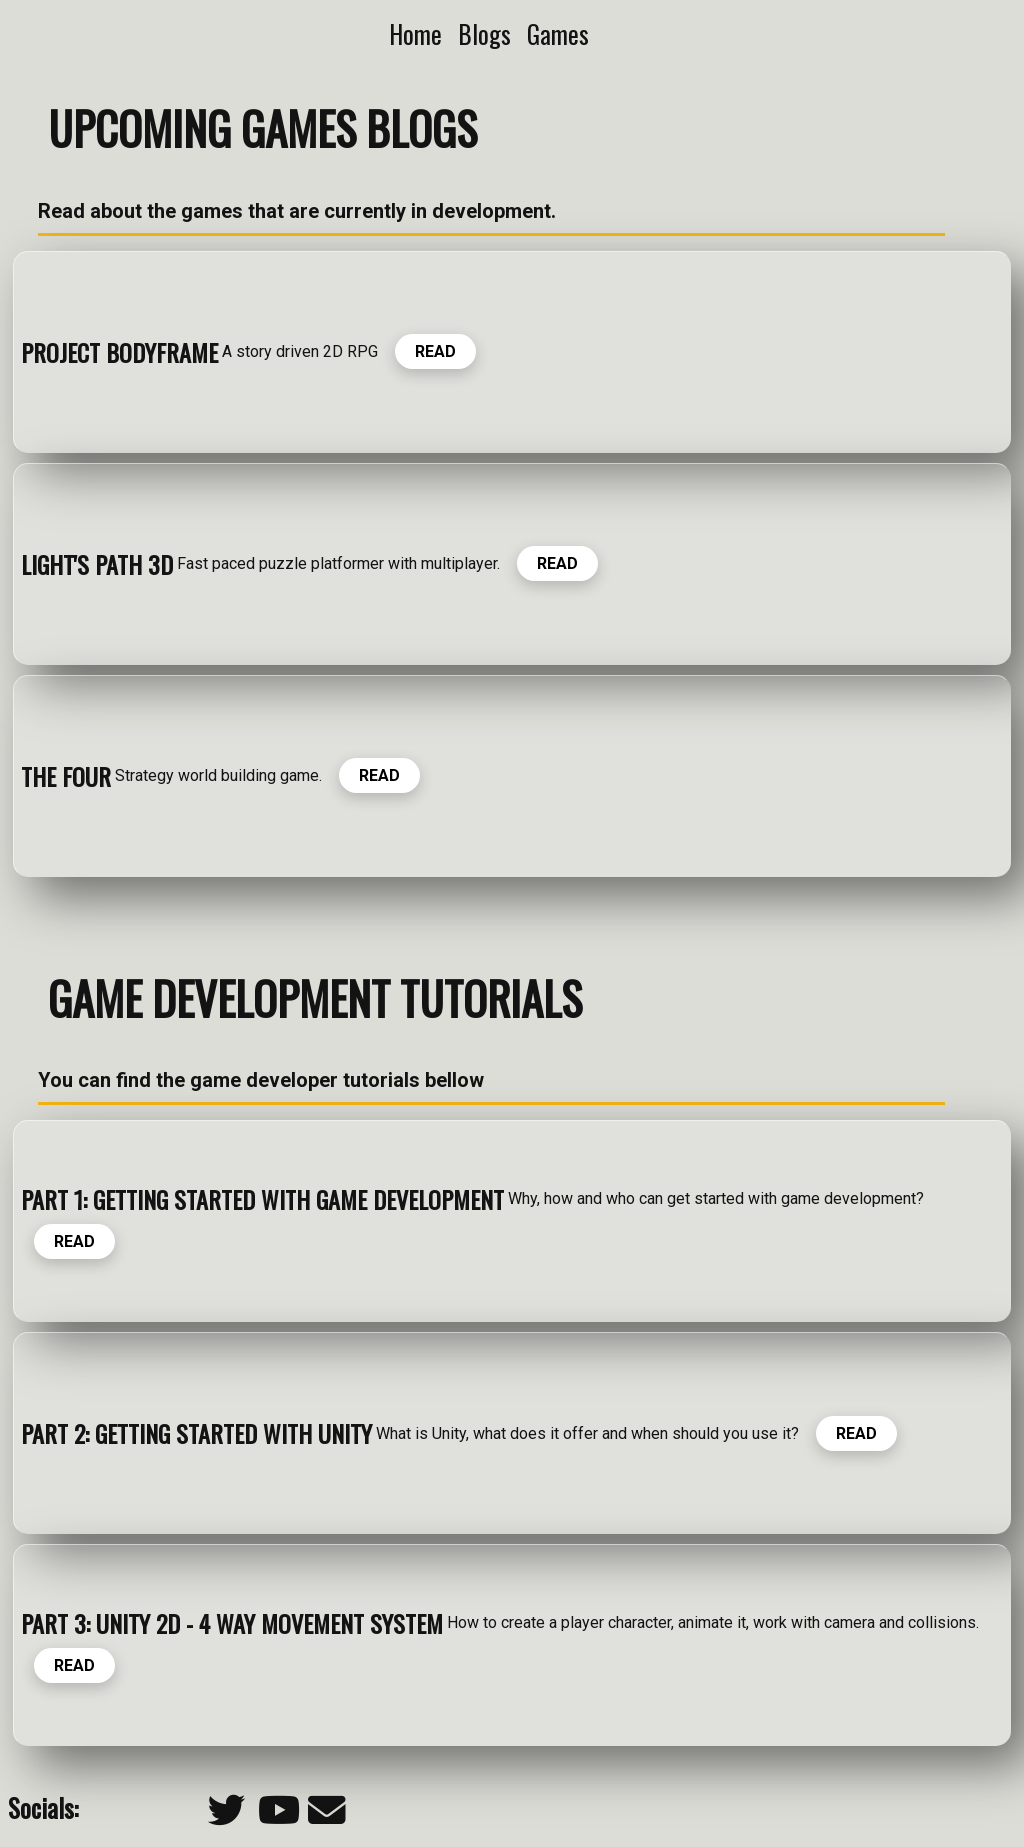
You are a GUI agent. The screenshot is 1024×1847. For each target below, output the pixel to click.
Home (415, 33)
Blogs (484, 33)
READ (435, 351)
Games (558, 33)
